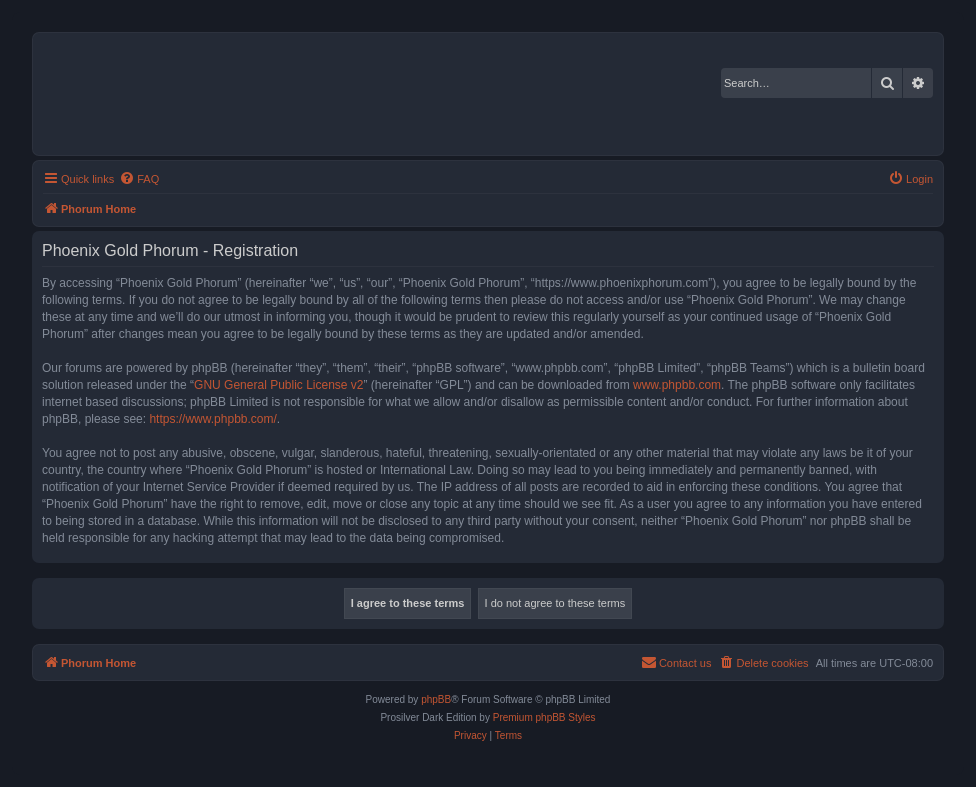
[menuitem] (139, 179)
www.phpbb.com (677, 385)
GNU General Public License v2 (278, 385)
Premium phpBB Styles (544, 717)
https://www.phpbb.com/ (212, 419)
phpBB (436, 699)
